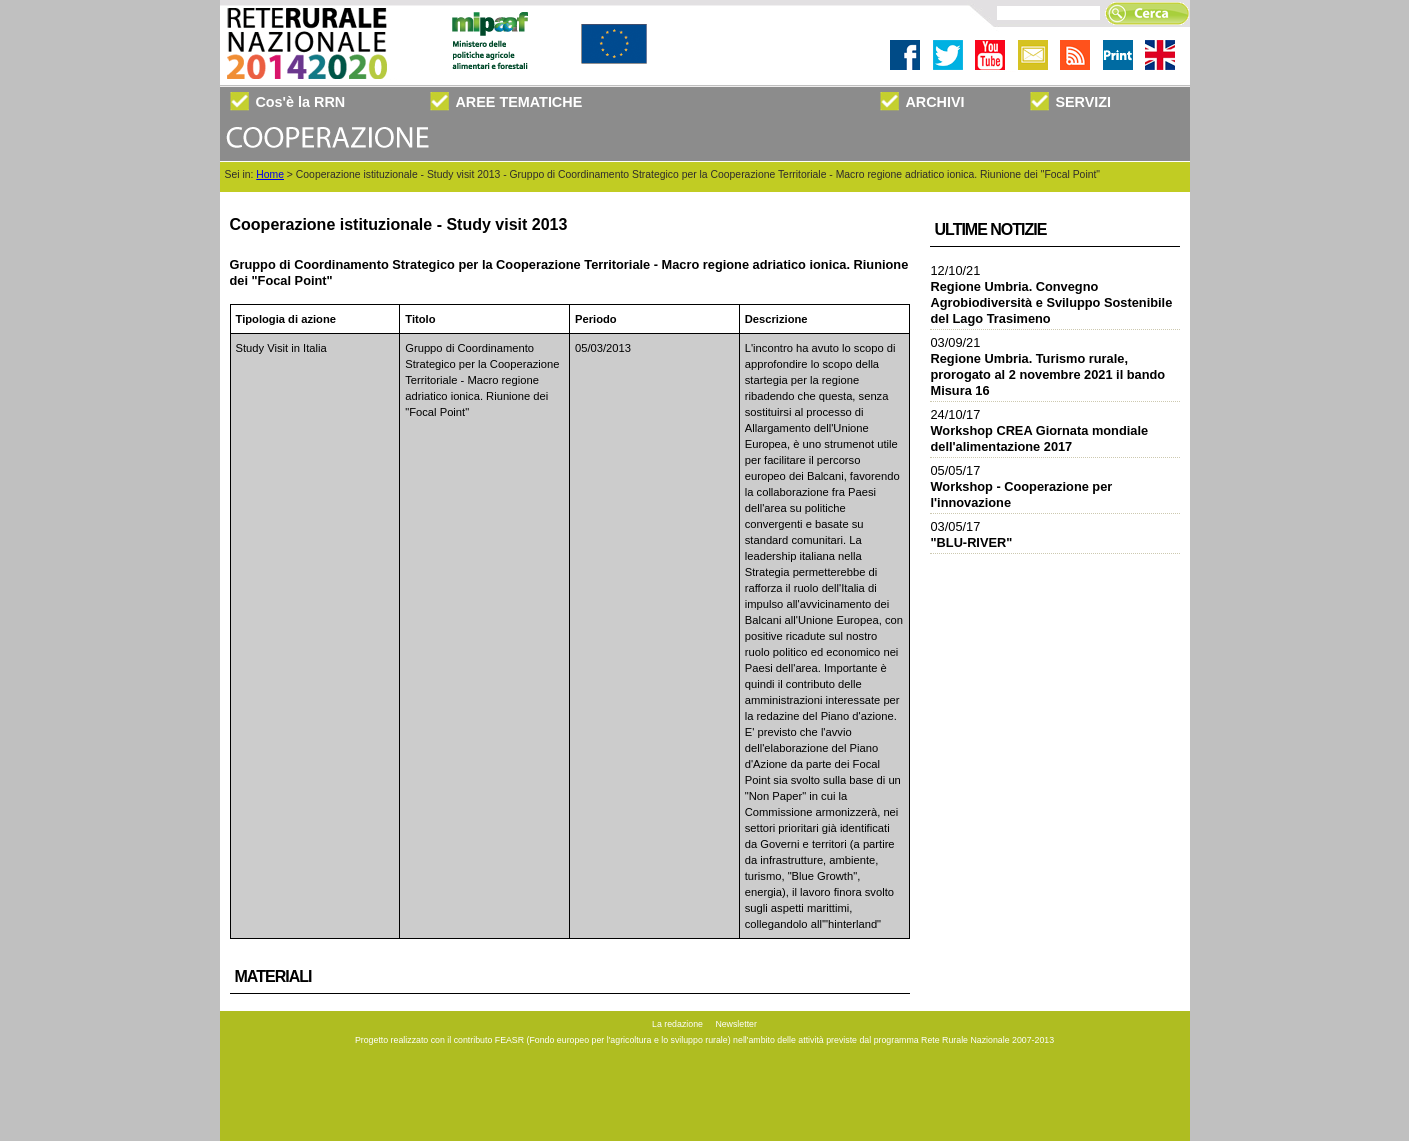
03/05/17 (972, 534)
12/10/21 (1052, 294)
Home (270, 174)
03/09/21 (1048, 366)
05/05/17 (1022, 486)
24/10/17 (1040, 430)
